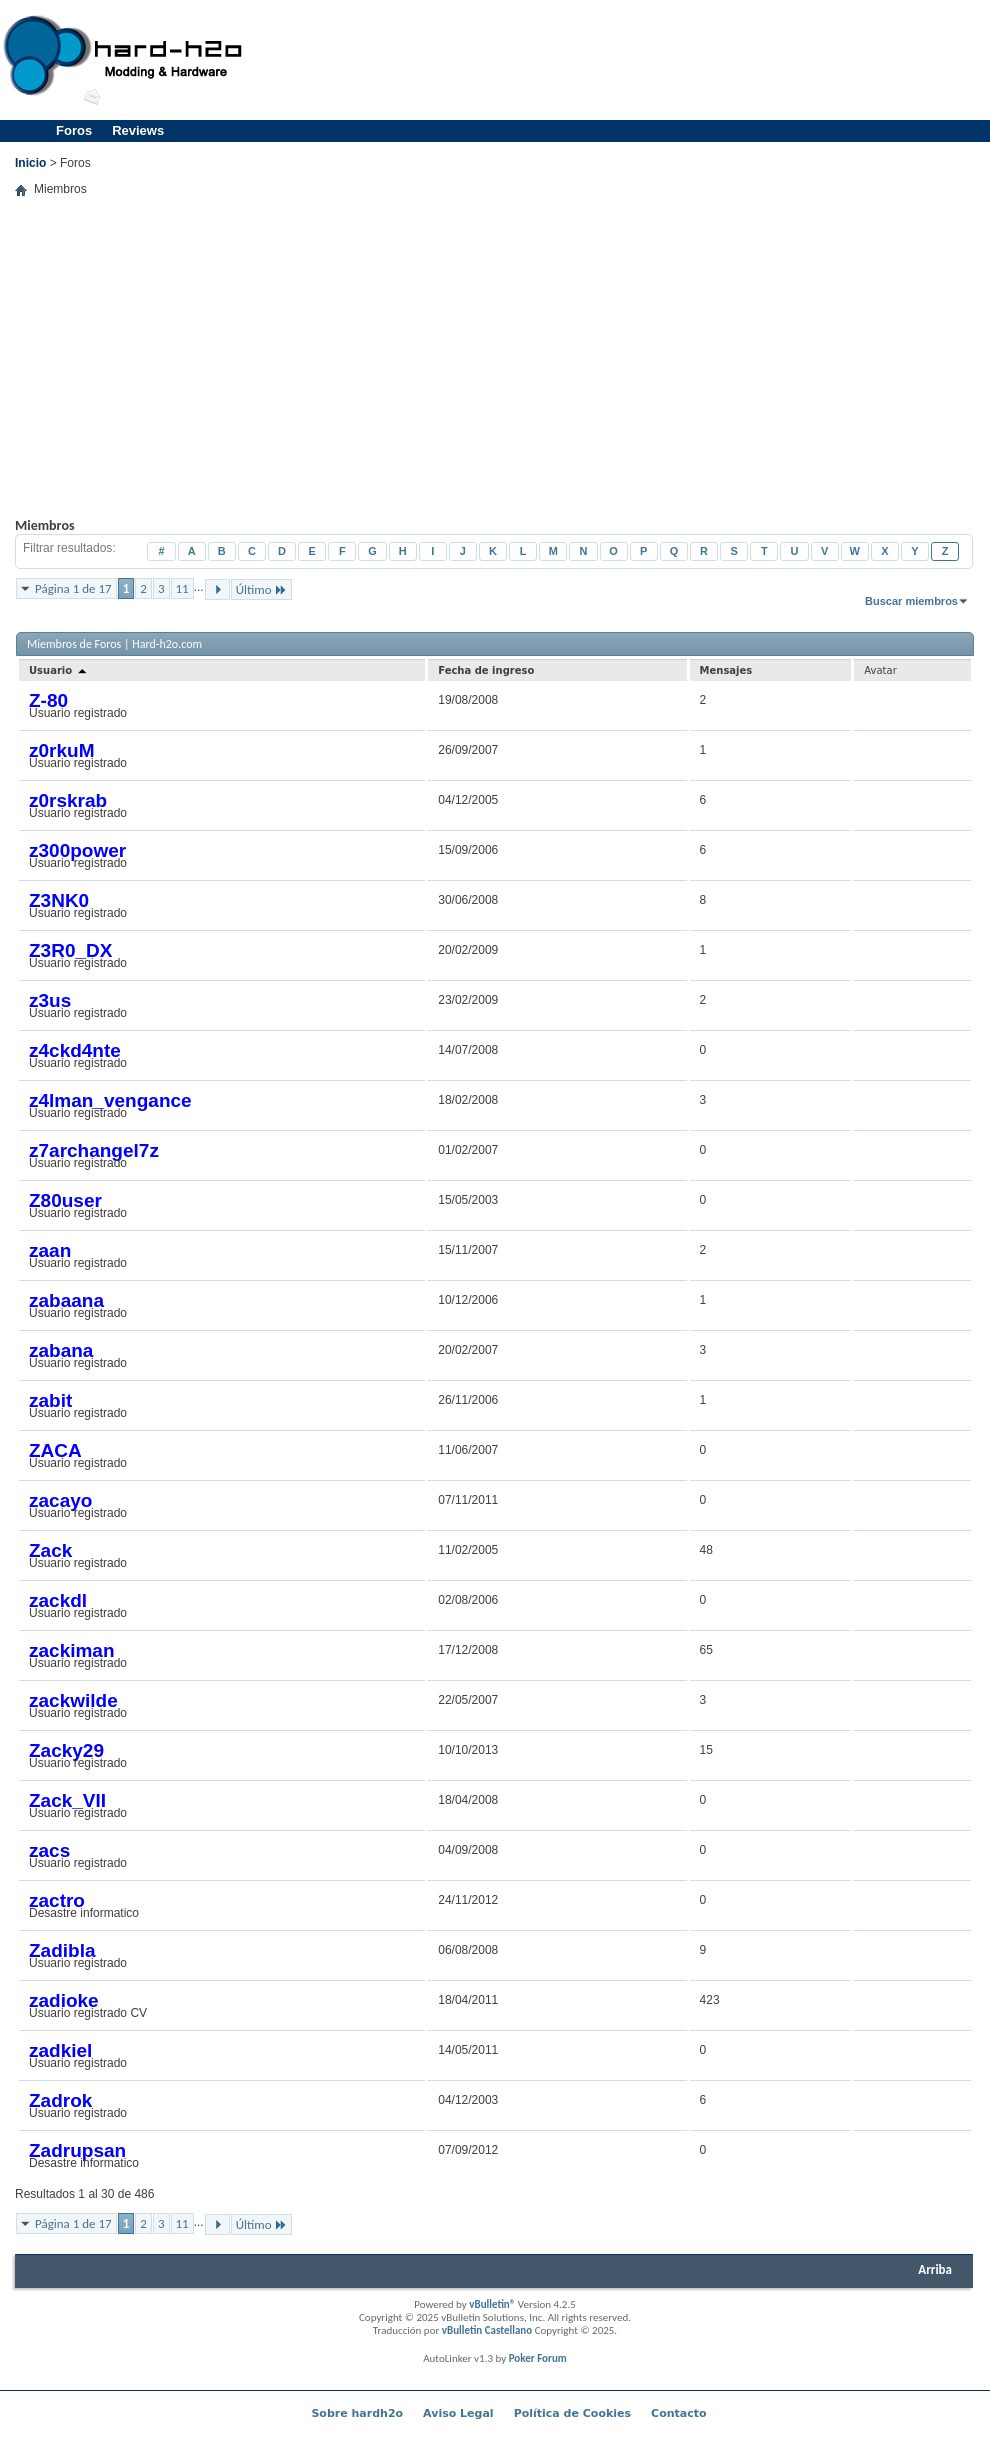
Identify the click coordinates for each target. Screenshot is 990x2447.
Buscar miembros (911, 601)
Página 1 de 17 (73, 588)
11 (182, 588)
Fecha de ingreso (486, 670)
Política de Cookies (572, 2413)
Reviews (138, 130)
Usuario (59, 670)
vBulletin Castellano (487, 2330)
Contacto (678, 2413)
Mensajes (726, 670)
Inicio (30, 163)
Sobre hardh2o (357, 2413)
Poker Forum (538, 2358)
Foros (74, 130)
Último (261, 589)
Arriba (935, 2269)
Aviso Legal (458, 2413)
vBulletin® (492, 2304)
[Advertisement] (494, 372)
